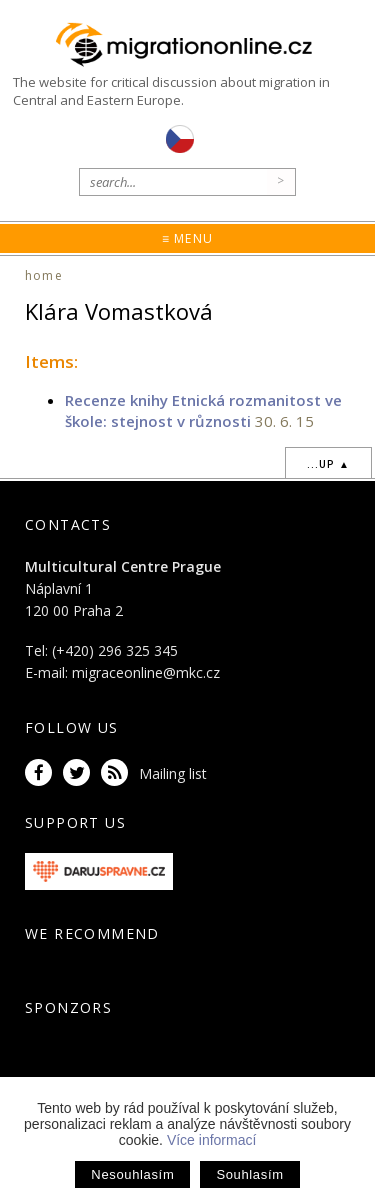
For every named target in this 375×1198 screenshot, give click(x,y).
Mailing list (173, 773)
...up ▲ (328, 464)
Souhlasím (249, 1174)
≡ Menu (187, 238)
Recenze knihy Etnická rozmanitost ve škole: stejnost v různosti (203, 410)
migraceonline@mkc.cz (146, 672)
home (44, 275)
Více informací (211, 1140)
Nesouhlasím (132, 1174)
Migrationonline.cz (187, 45)
